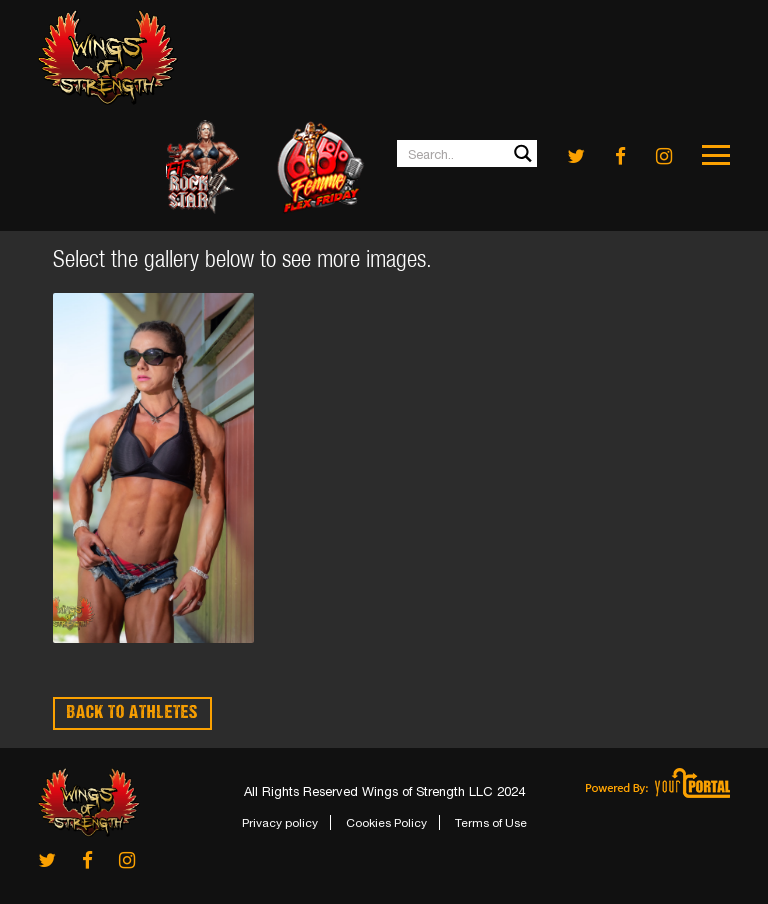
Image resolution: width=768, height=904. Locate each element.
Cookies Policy (386, 823)
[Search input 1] (468, 153)
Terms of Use (491, 823)
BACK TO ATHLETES (132, 713)
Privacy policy (280, 823)
